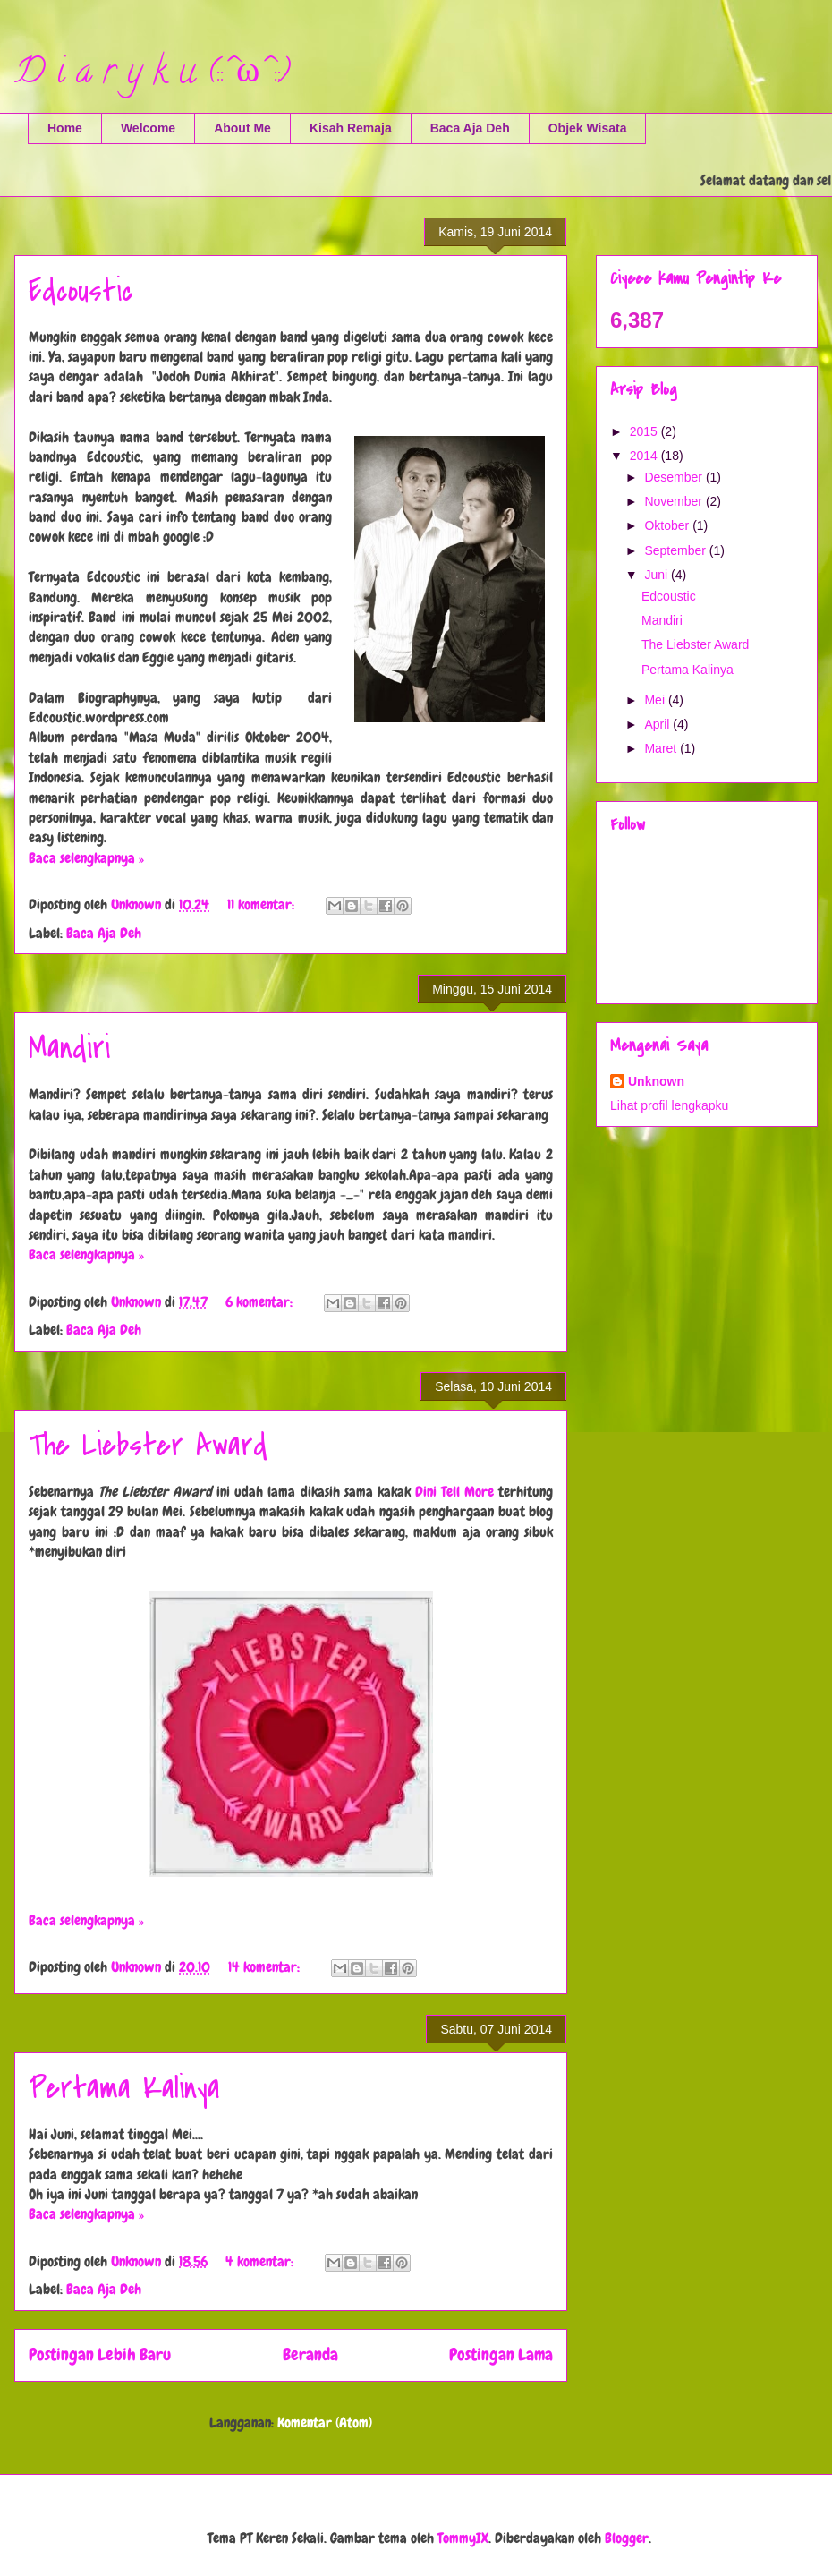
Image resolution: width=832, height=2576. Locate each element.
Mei (655, 700)
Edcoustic (81, 291)
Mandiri (69, 1048)
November (674, 501)
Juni (657, 574)
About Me (242, 128)
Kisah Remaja (351, 128)
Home (64, 128)
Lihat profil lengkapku (669, 1105)
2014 (645, 455)
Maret (662, 748)
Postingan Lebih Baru (100, 2354)
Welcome (148, 128)
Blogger (627, 2538)
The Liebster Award (148, 1446)
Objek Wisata (587, 128)
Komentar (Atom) (324, 2422)
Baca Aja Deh (470, 128)
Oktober (668, 525)
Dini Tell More (454, 1491)
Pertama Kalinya (124, 2089)
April (658, 724)
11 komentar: (262, 904)
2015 (645, 431)
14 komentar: (265, 1967)
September (676, 550)
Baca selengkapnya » (86, 858)
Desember (674, 477)
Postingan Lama (501, 2354)
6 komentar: (260, 1301)
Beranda (310, 2354)
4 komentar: (261, 2261)
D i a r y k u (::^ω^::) (152, 75)
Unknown (656, 1081)
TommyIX (462, 2538)
